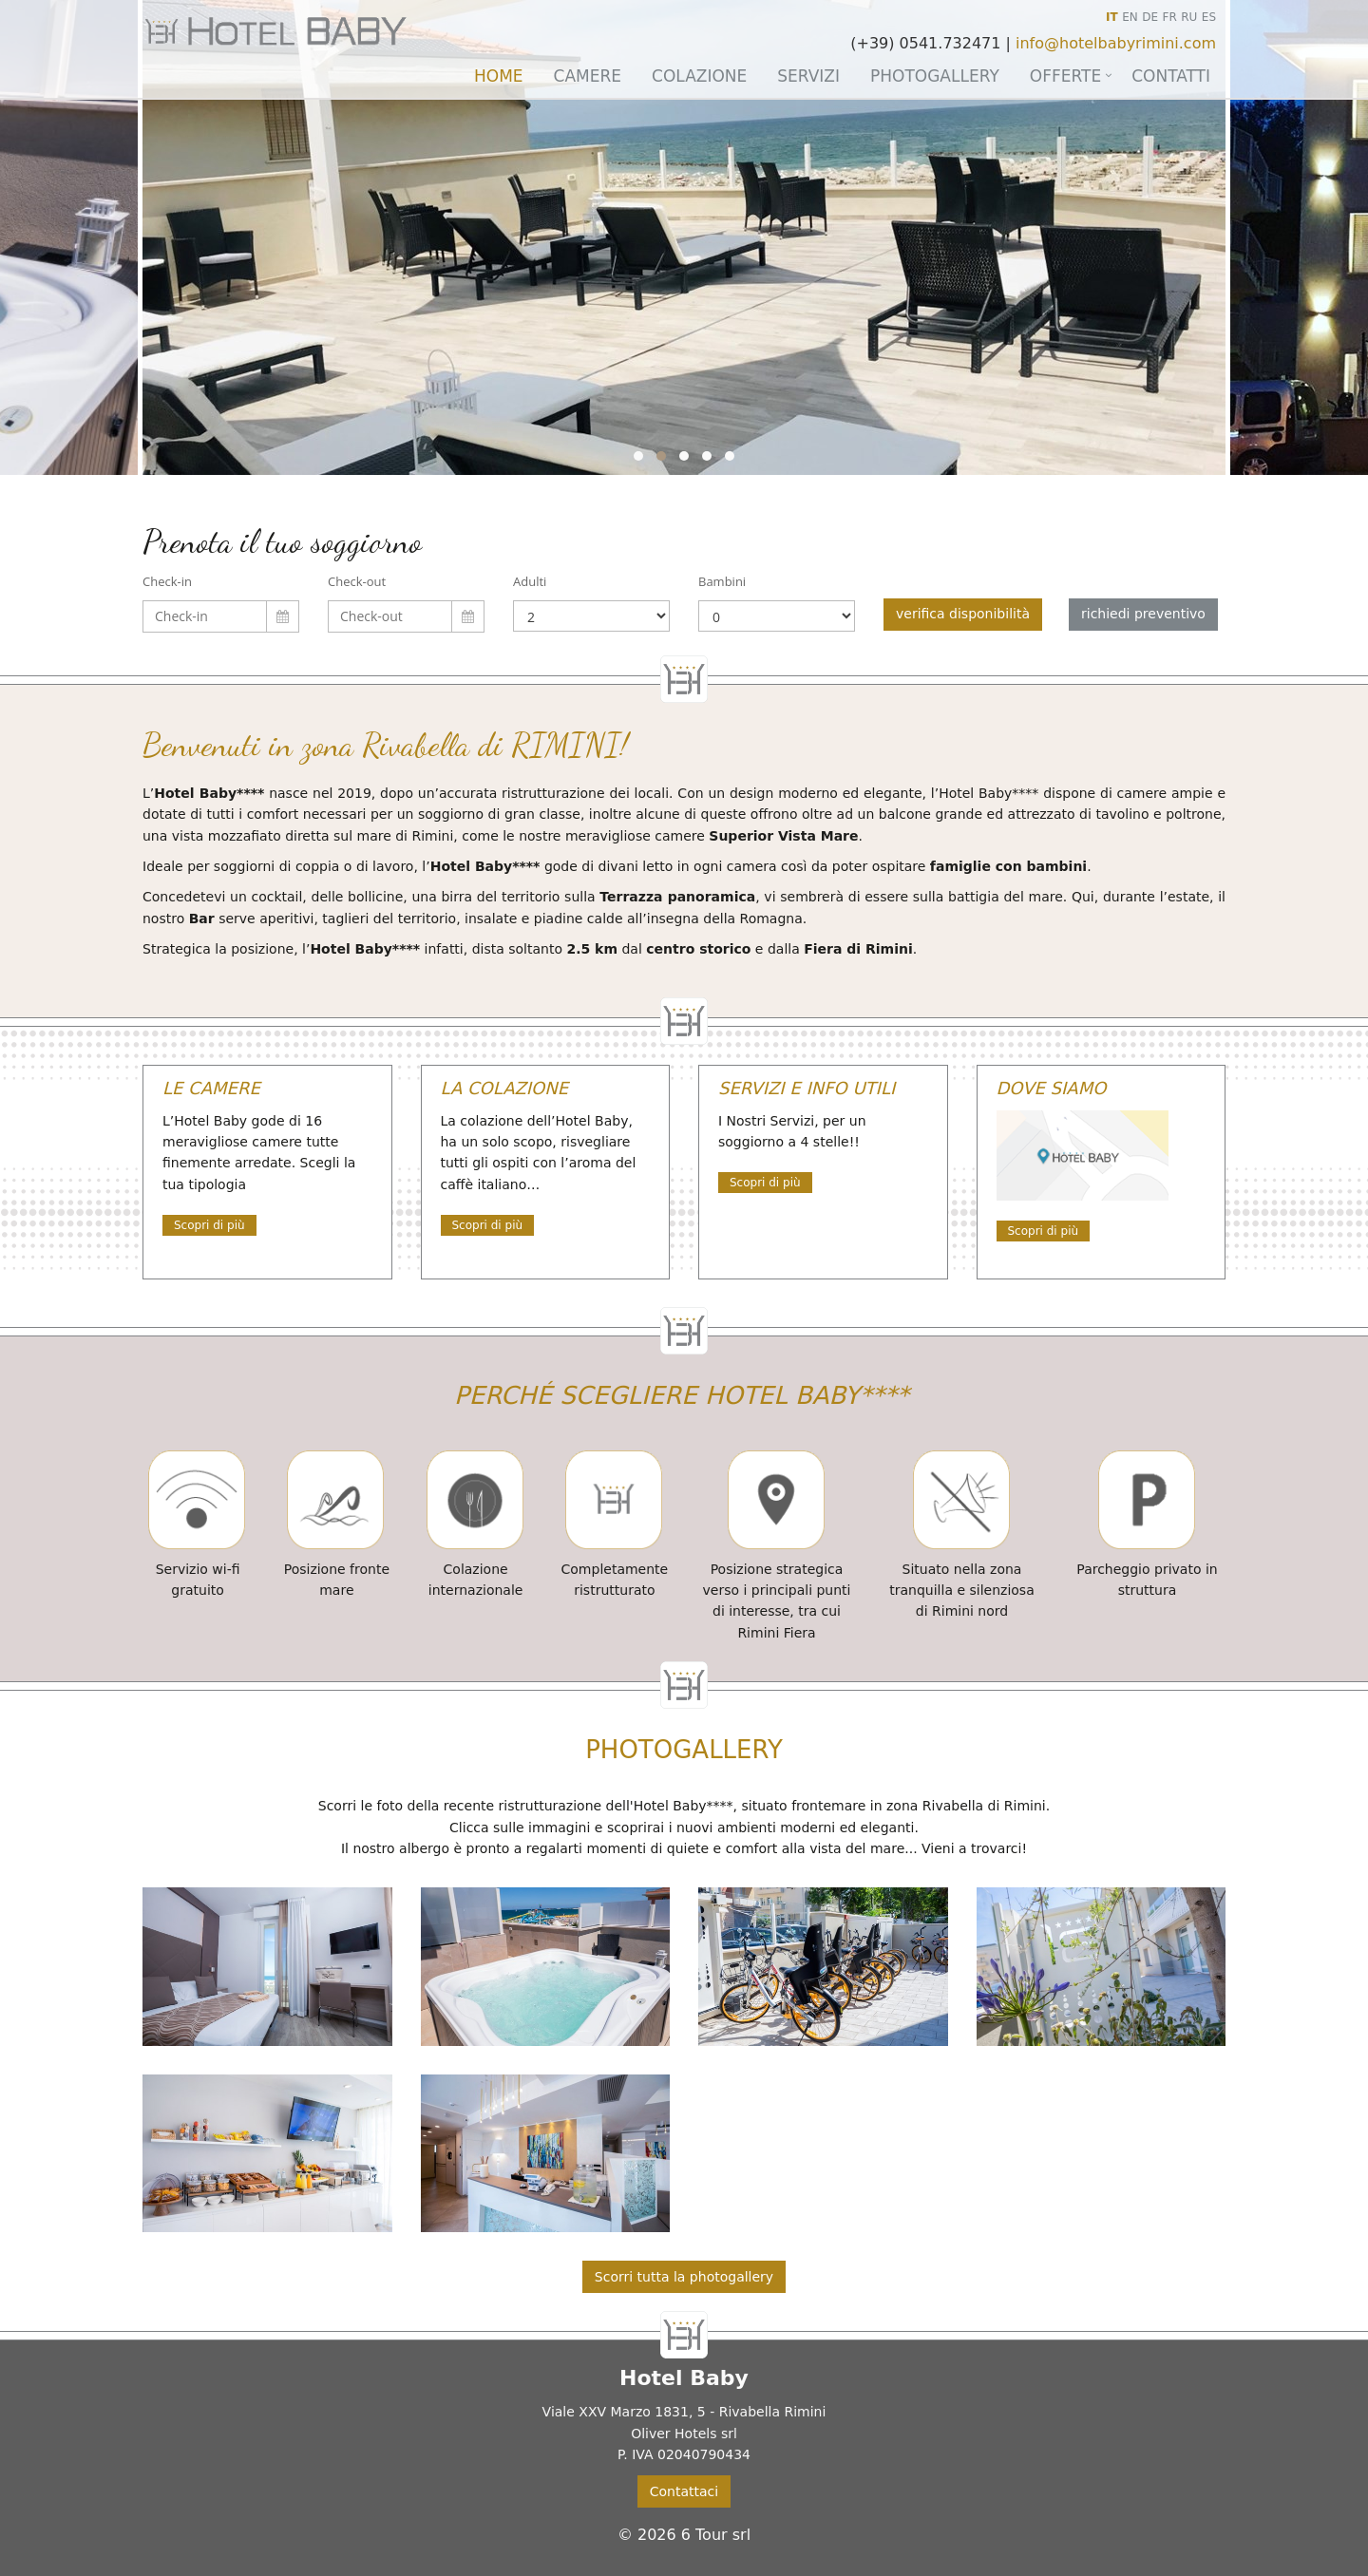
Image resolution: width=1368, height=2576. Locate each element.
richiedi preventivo (1143, 613)
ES (1209, 17)
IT (1112, 17)
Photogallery (934, 75)
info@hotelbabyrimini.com (1116, 43)
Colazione (699, 75)
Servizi (808, 75)
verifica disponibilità (963, 613)
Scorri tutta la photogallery (684, 2276)
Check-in (167, 581)
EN (1130, 17)
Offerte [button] (1065, 75)
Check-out (357, 581)
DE (1150, 17)
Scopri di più (209, 1225)
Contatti (1170, 75)
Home (498, 75)
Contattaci (684, 2491)
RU (1189, 17)
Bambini (722, 581)
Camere (587, 75)
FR (1170, 17)
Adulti (529, 581)
